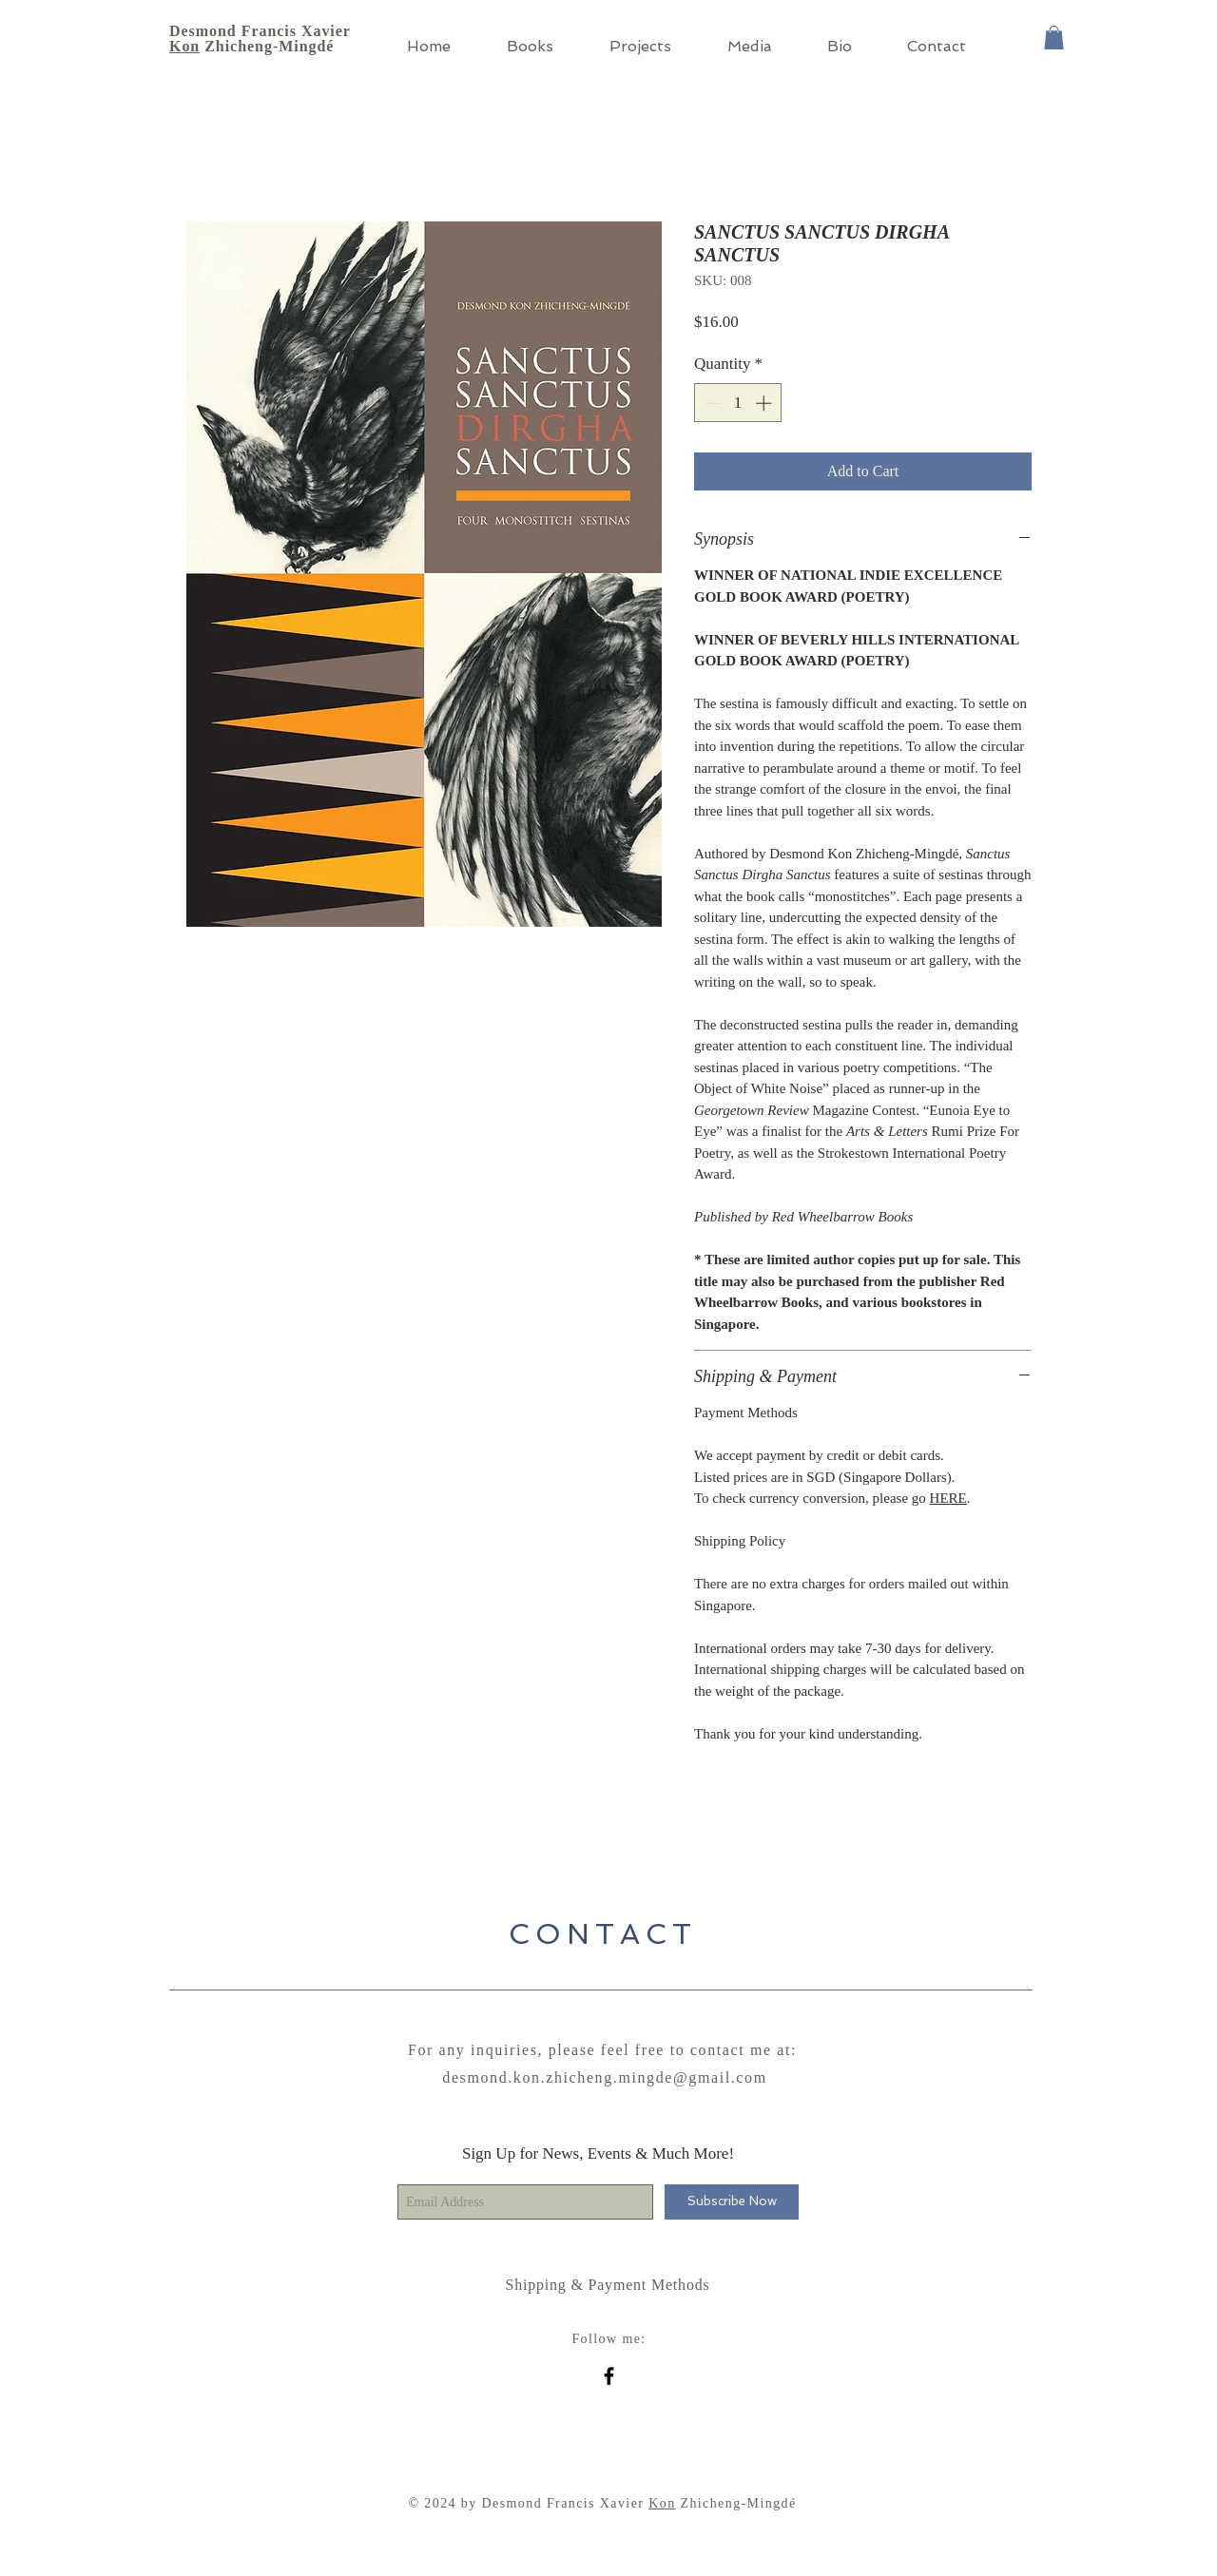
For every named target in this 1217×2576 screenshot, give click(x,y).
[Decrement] (711, 403)
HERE (948, 1498)
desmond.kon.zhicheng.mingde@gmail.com (604, 2077)
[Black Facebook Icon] (609, 2376)
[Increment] (765, 403)
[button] (1054, 37)
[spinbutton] (738, 403)
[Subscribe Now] (732, 2202)
